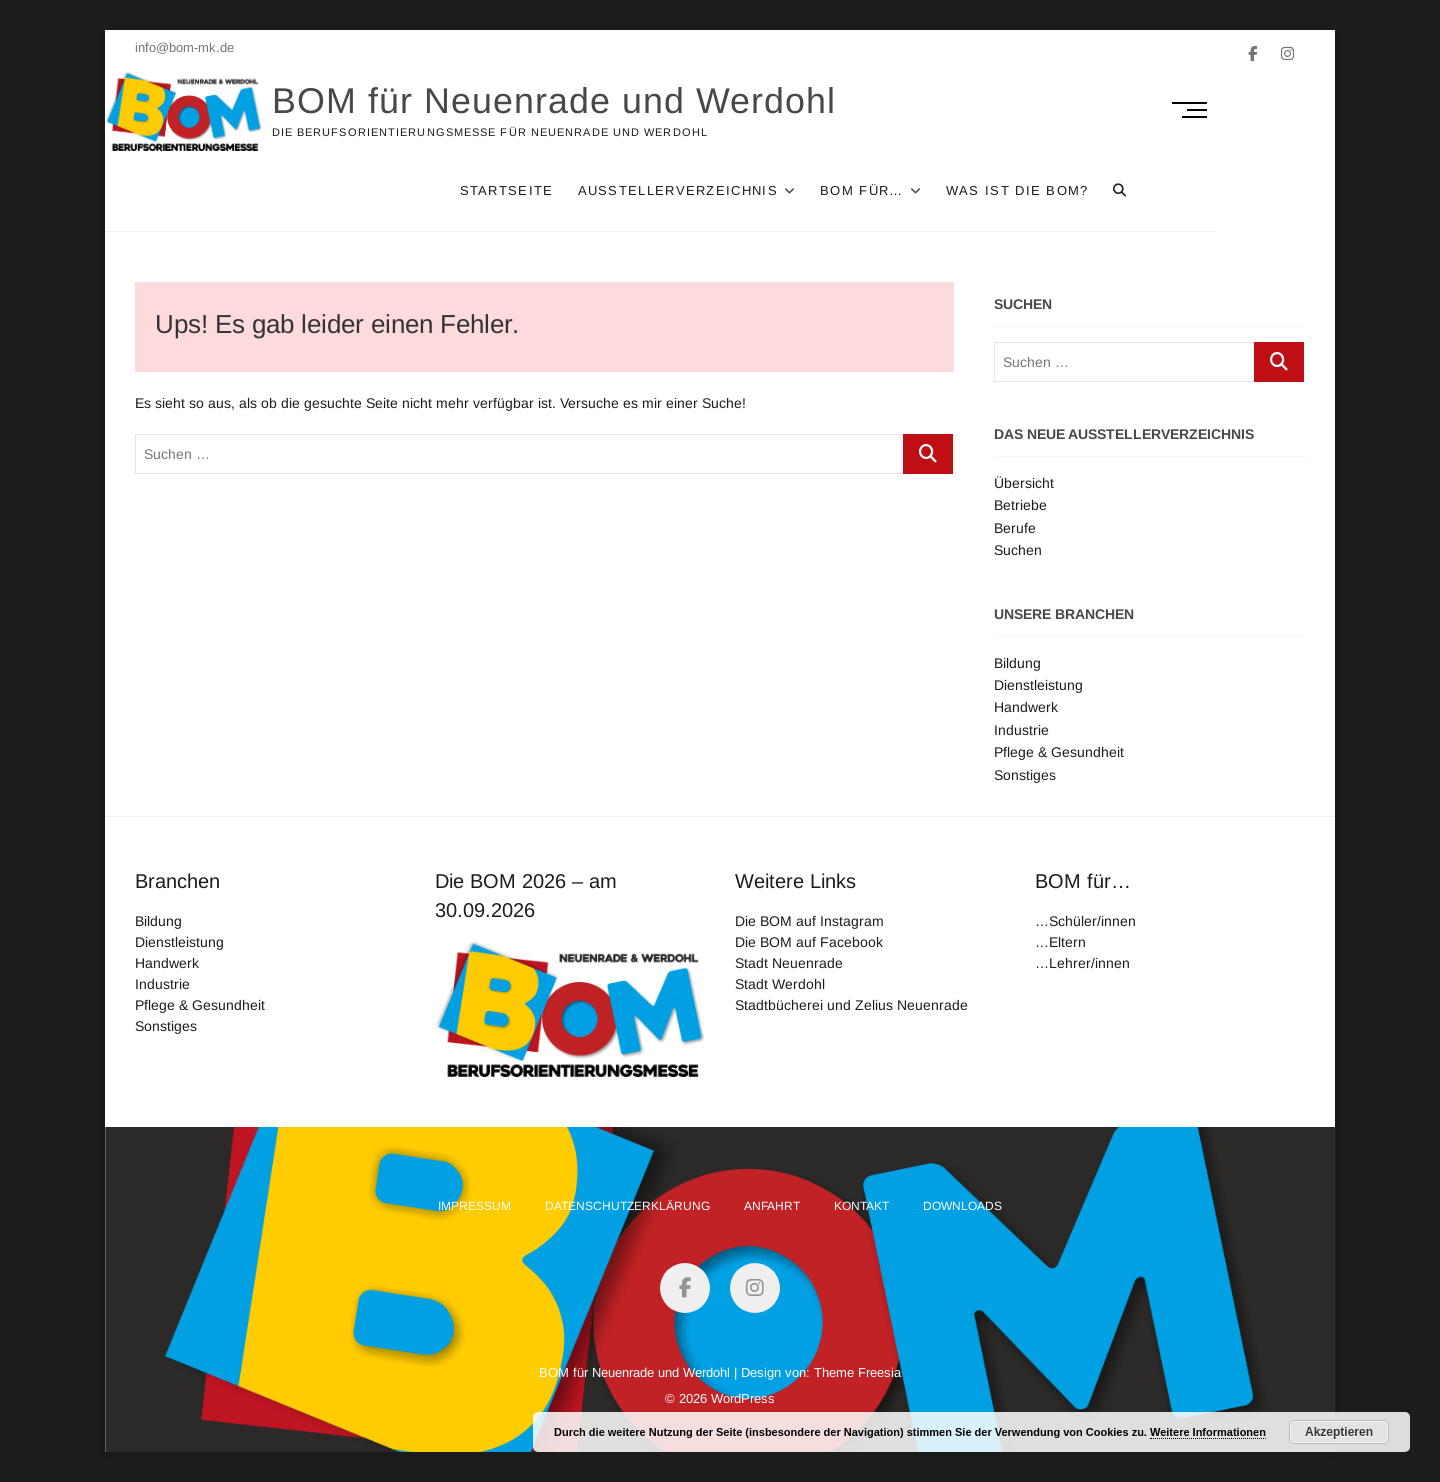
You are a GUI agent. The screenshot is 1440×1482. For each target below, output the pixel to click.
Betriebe (1020, 505)
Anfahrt (772, 1206)
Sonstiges (1025, 775)
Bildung (1017, 663)
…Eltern (1060, 942)
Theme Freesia (857, 1372)
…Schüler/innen (1085, 921)
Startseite (595, 190)
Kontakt (861, 1206)
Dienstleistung (1038, 685)
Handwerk (1026, 707)
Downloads (962, 1206)
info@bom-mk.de (184, 47)
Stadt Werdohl (780, 984)
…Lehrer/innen (1082, 963)
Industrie (1021, 730)
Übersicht (1024, 483)
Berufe (1015, 528)
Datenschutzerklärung (627, 1206)
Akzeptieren (1339, 1432)
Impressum (474, 1206)
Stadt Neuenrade (789, 963)
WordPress (743, 1398)
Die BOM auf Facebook (809, 942)
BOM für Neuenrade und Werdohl (584, 100)
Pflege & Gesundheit (1059, 752)
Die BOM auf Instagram (809, 921)
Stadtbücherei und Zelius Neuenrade (851, 1005)
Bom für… (949, 190)
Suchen (1018, 550)
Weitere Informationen (1208, 1432)
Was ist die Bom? (1105, 190)
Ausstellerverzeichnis (766, 190)
